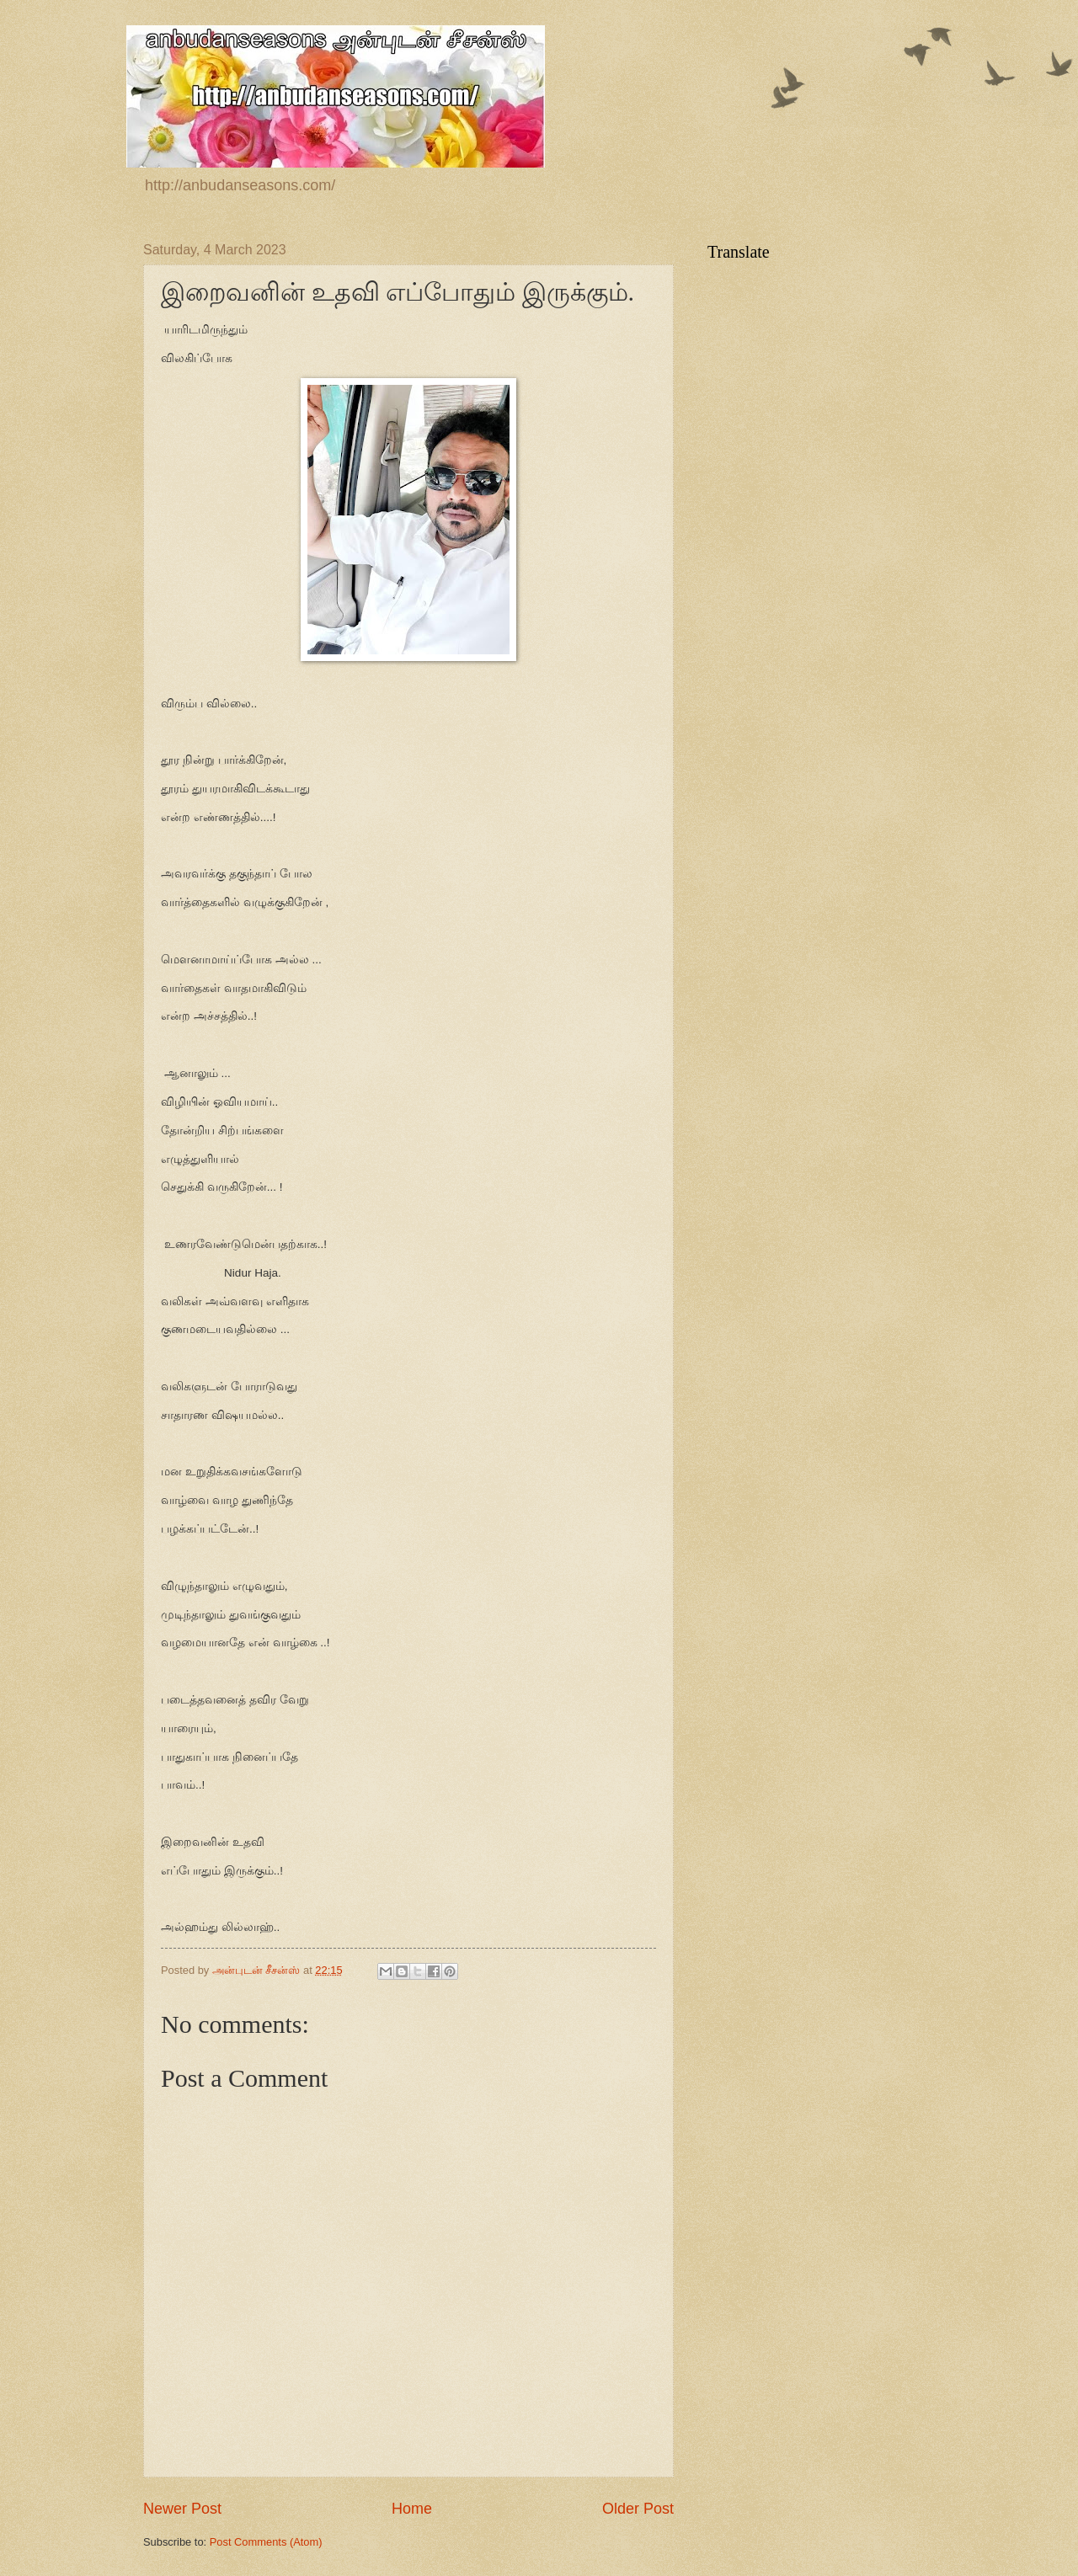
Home (412, 2508)
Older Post (638, 2508)
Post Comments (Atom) (266, 2542)
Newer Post (182, 2508)
